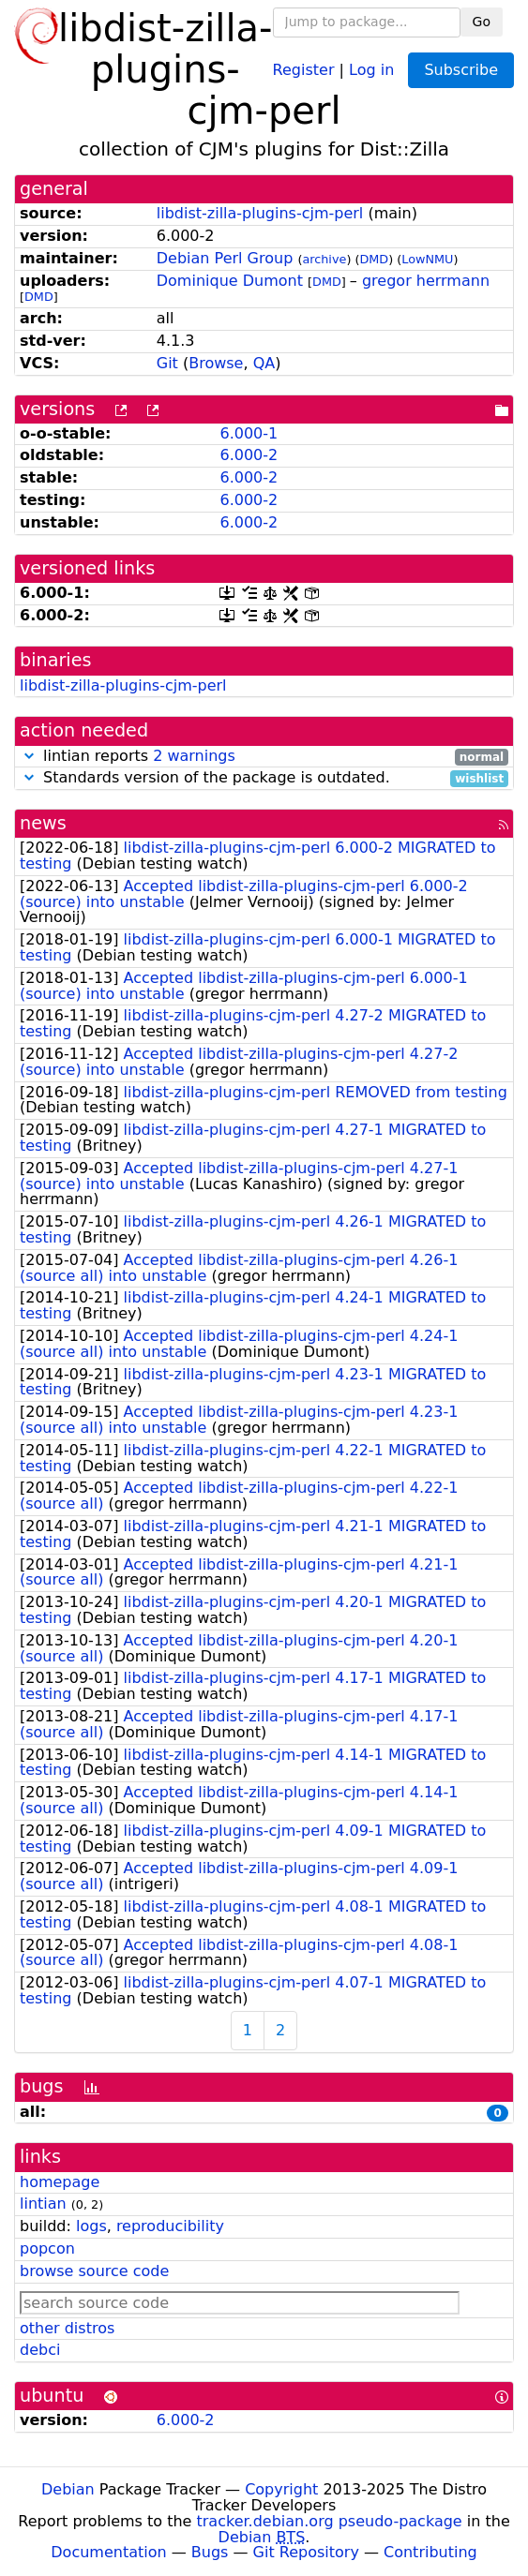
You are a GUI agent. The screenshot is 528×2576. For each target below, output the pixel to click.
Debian (68, 2489)
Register (304, 69)
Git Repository (306, 2552)
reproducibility (170, 2226)
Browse (216, 363)
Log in (371, 69)
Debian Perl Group (225, 258)
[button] (29, 756)
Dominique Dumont (230, 281)
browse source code (94, 2271)
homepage (59, 2182)
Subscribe (461, 70)
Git (167, 363)
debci (40, 2350)
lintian (43, 2203)
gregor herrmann (426, 281)
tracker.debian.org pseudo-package (329, 2521)
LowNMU (427, 259)
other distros (67, 2328)
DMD (373, 259)
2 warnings (194, 756)
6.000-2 (248, 455)
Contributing (430, 2552)
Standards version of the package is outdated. (264, 778)
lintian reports (264, 757)
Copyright (281, 2489)
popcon (47, 2248)
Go (481, 21)
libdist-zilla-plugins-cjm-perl (260, 213)
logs (91, 2226)
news (43, 823)
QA (264, 363)
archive (324, 259)
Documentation (108, 2552)
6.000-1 (248, 433)
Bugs (210, 2552)
